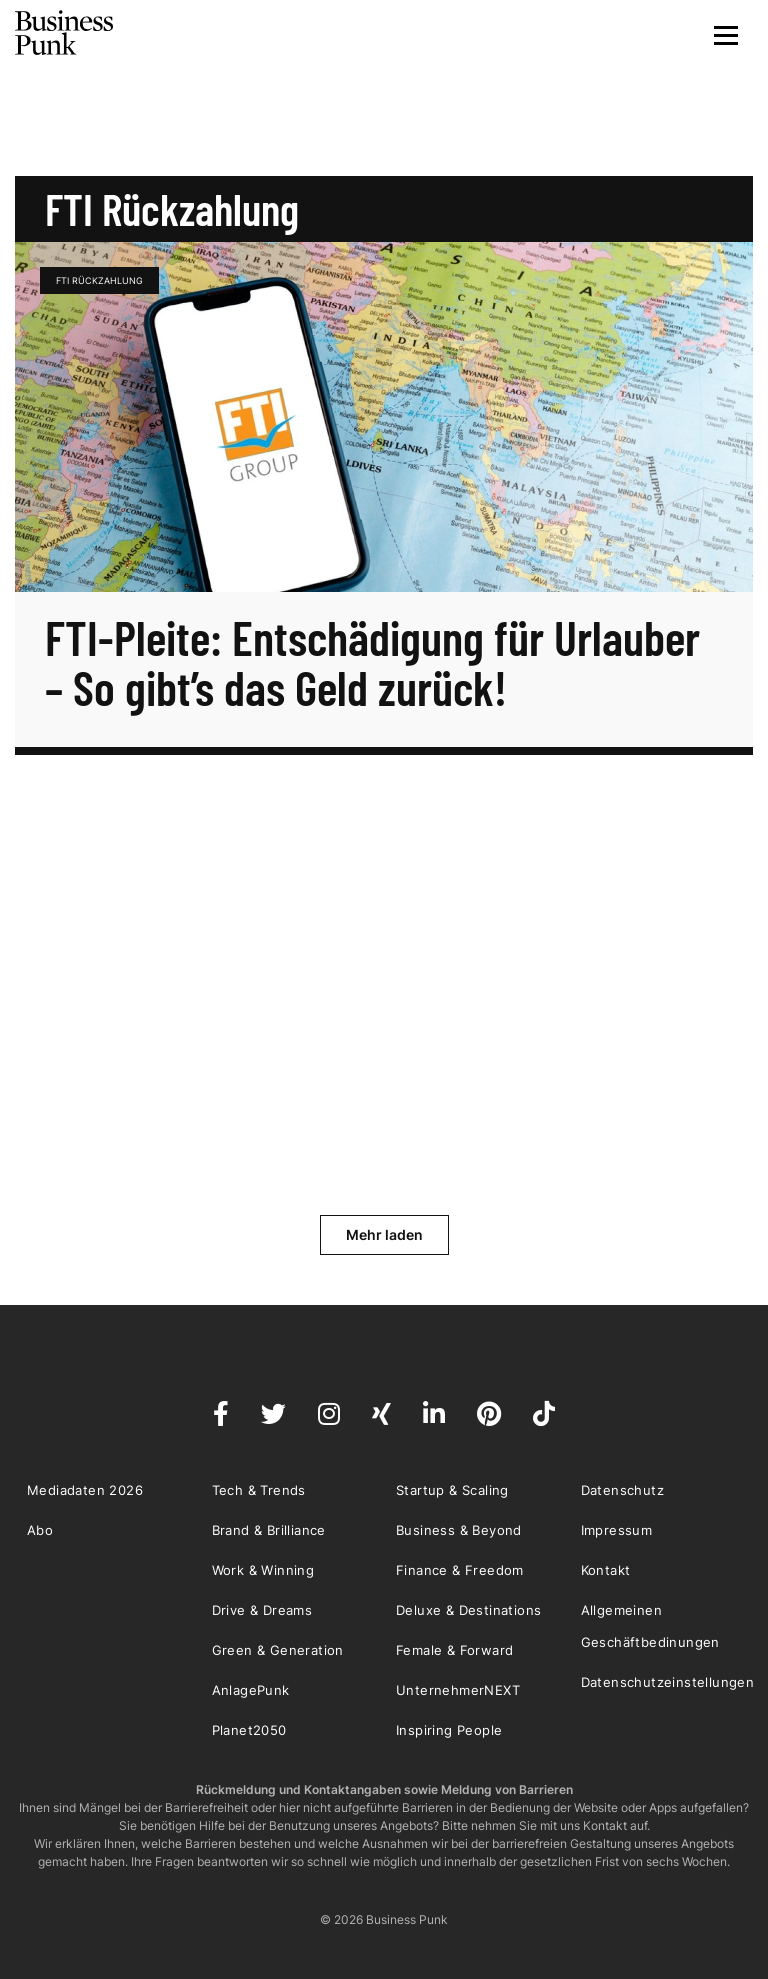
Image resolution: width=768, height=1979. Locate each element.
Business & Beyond (459, 1530)
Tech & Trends (259, 1490)
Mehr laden (384, 1234)
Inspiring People (449, 1730)
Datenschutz (622, 1490)
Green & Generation (278, 1650)
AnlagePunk (251, 1690)
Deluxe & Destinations (468, 1610)
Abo (40, 1530)
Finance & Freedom (460, 1570)
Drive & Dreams (262, 1610)
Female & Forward (454, 1650)
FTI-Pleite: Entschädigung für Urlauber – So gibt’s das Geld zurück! (372, 662)
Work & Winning (263, 1570)
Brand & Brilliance (269, 1530)
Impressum (617, 1530)
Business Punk (65, 33)
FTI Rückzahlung (99, 280)
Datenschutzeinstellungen (668, 1682)
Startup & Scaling (452, 1490)
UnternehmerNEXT (458, 1690)
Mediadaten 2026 (85, 1490)
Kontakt (606, 1570)
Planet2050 (249, 1730)
